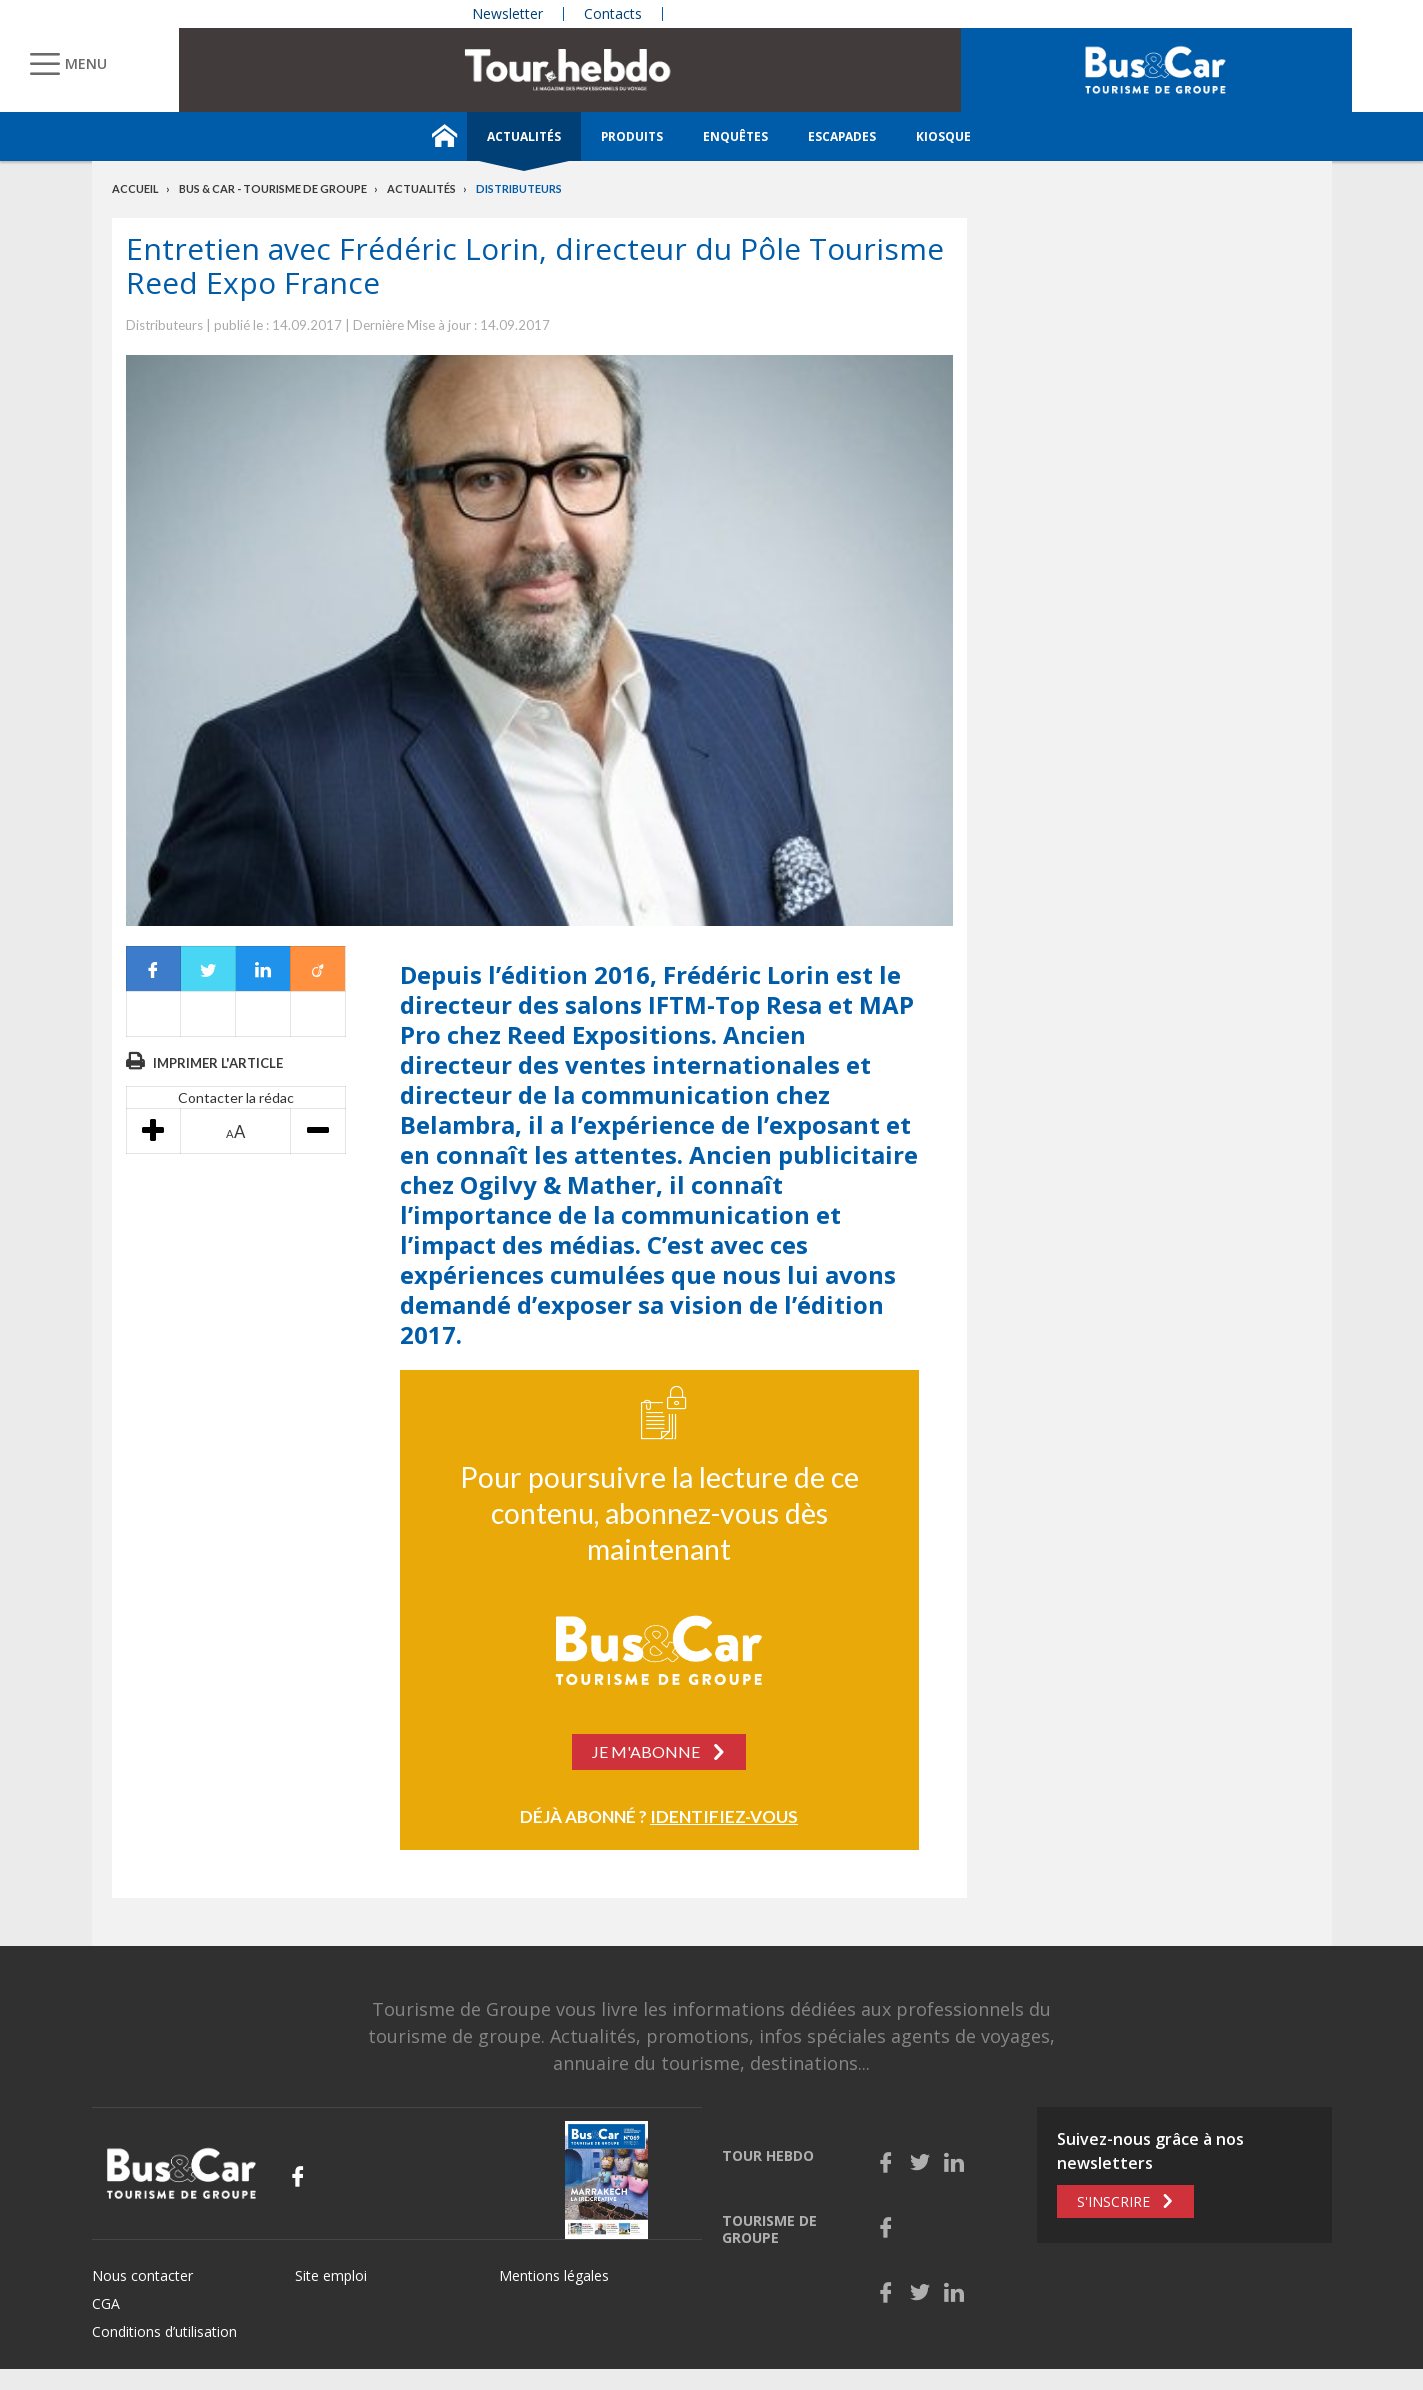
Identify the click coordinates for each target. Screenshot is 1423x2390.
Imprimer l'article (218, 1063)
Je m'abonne (646, 1751)
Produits (632, 136)
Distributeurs (519, 188)
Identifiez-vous (724, 1816)
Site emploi (331, 2275)
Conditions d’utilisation (164, 2331)
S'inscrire (1113, 2201)
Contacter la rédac (236, 1097)
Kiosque (943, 136)
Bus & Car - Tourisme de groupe (273, 188)
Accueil (135, 188)
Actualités (524, 136)
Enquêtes (735, 136)
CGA (106, 2303)
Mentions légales (554, 2275)
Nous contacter (142, 2275)
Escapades (842, 136)
